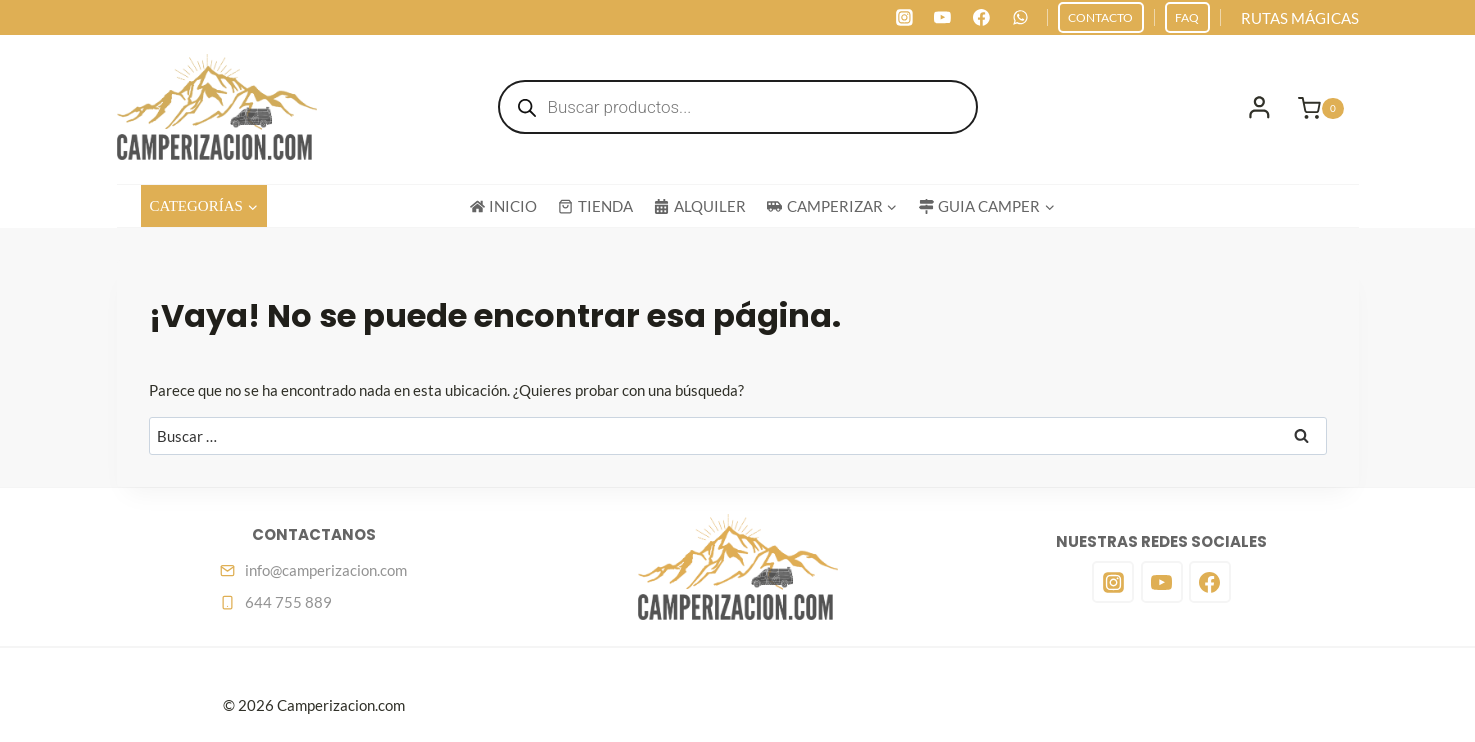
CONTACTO (1100, 17)
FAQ (1187, 17)
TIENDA (595, 206)
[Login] (1259, 107)
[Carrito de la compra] (1328, 107)
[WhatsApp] (1020, 18)
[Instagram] (904, 18)
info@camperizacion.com (326, 570)
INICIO (504, 206)
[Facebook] (982, 18)
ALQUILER (700, 206)
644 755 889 (288, 602)
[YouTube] (943, 18)
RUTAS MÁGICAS (1300, 18)
